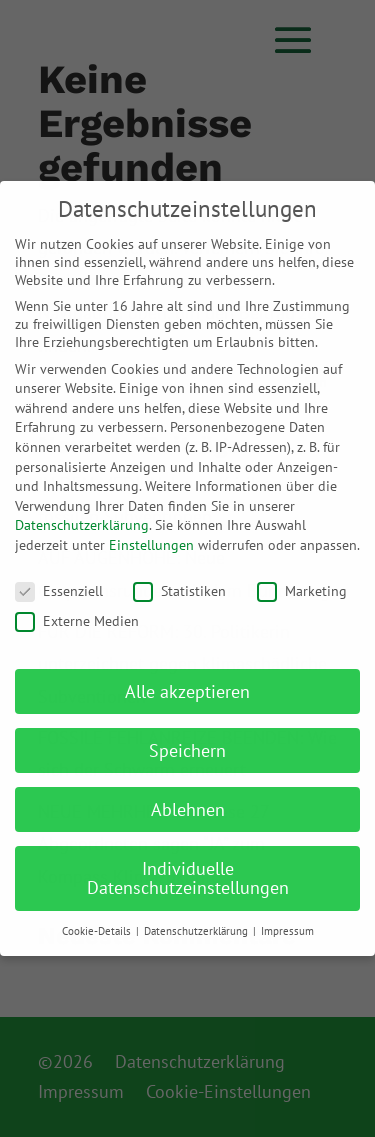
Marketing (302, 591)
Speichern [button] (187, 750)
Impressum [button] (287, 931)
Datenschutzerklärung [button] (197, 931)
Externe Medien (77, 621)
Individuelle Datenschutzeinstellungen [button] (188, 878)
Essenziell (59, 591)
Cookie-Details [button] (98, 931)
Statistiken (179, 591)
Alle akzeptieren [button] (187, 691)
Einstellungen (151, 545)
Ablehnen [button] (188, 809)
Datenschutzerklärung (82, 525)
